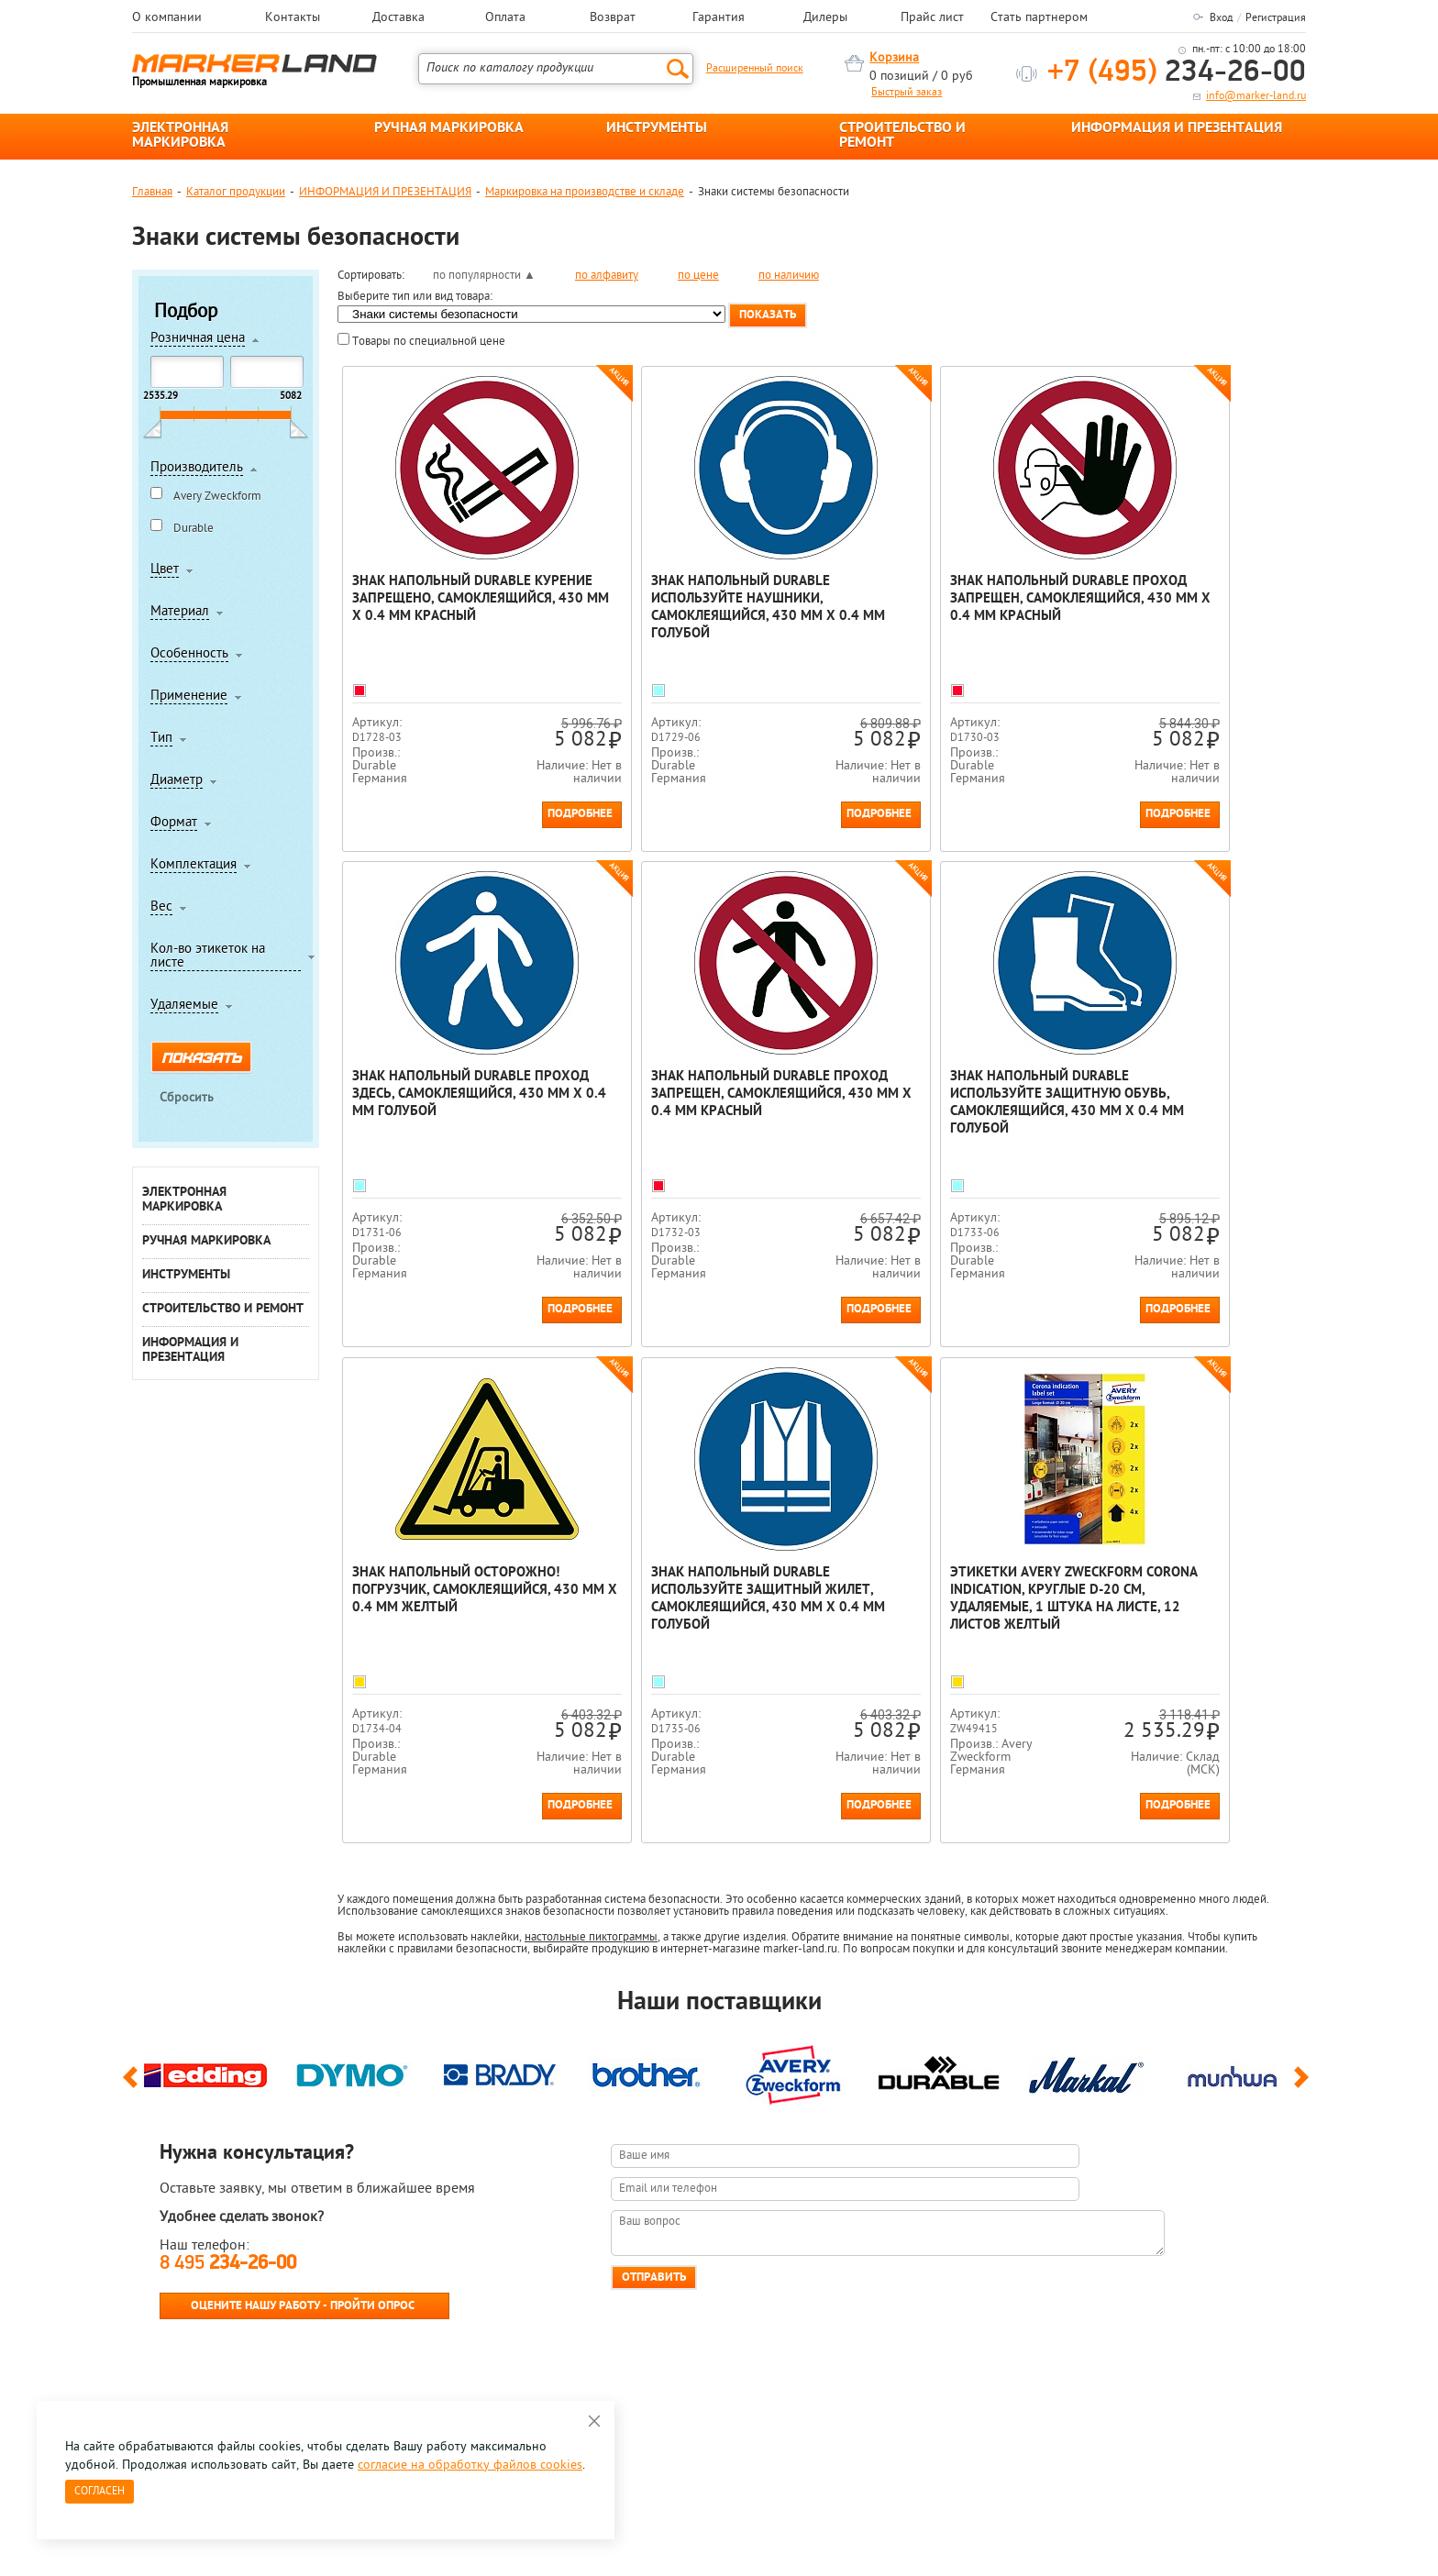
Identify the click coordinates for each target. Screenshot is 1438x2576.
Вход (1221, 18)
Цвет (164, 570)
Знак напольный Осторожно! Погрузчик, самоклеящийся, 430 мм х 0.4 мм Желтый (940, 1094)
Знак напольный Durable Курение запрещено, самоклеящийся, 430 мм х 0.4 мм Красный (456, 608)
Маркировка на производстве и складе (584, 192)
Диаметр (176, 781)
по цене (698, 276)
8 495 (228, 2263)
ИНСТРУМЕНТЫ (656, 128)
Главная (152, 192)
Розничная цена (197, 339)
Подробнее (523, 814)
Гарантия (718, 18)
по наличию (788, 276)
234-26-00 (1176, 73)
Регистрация (1275, 18)
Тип (161, 739)
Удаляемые (184, 1006)
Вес (161, 908)
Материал (179, 612)
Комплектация (193, 865)
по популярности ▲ (484, 276)
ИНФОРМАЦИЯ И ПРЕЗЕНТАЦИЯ (1176, 128)
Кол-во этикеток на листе (207, 957)
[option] (205, 2070)
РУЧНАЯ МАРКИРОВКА (449, 128)
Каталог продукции (235, 192)
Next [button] (1304, 2085)
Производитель (196, 468)
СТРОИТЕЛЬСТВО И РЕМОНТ (902, 135)
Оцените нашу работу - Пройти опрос (303, 2306)
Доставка (398, 18)
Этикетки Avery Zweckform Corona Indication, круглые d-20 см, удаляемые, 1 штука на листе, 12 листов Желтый (456, 1599)
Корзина (894, 58)
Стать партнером (1039, 18)
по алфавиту (606, 276)
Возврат (613, 18)
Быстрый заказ (906, 92)
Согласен (99, 2491)
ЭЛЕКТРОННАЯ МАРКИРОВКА (180, 135)
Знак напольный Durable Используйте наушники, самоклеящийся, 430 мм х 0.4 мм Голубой (698, 608)
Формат (173, 823)
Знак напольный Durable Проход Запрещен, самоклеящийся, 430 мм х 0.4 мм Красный (456, 1103)
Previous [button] (133, 2085)
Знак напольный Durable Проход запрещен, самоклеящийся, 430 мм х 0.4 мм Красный (940, 608)
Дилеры (825, 18)
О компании (167, 18)
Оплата (505, 18)
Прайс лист (932, 18)
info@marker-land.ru (1256, 96)
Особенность (189, 654)
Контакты (292, 18)
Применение (188, 697)
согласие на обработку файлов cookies (470, 2465)
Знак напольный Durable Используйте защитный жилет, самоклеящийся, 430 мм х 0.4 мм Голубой (1177, 1103)
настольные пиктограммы (591, 1937)
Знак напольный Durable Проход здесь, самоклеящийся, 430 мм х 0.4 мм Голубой (1182, 608)
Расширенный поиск (754, 68)
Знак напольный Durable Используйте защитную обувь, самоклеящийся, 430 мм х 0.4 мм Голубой (691, 1103)
